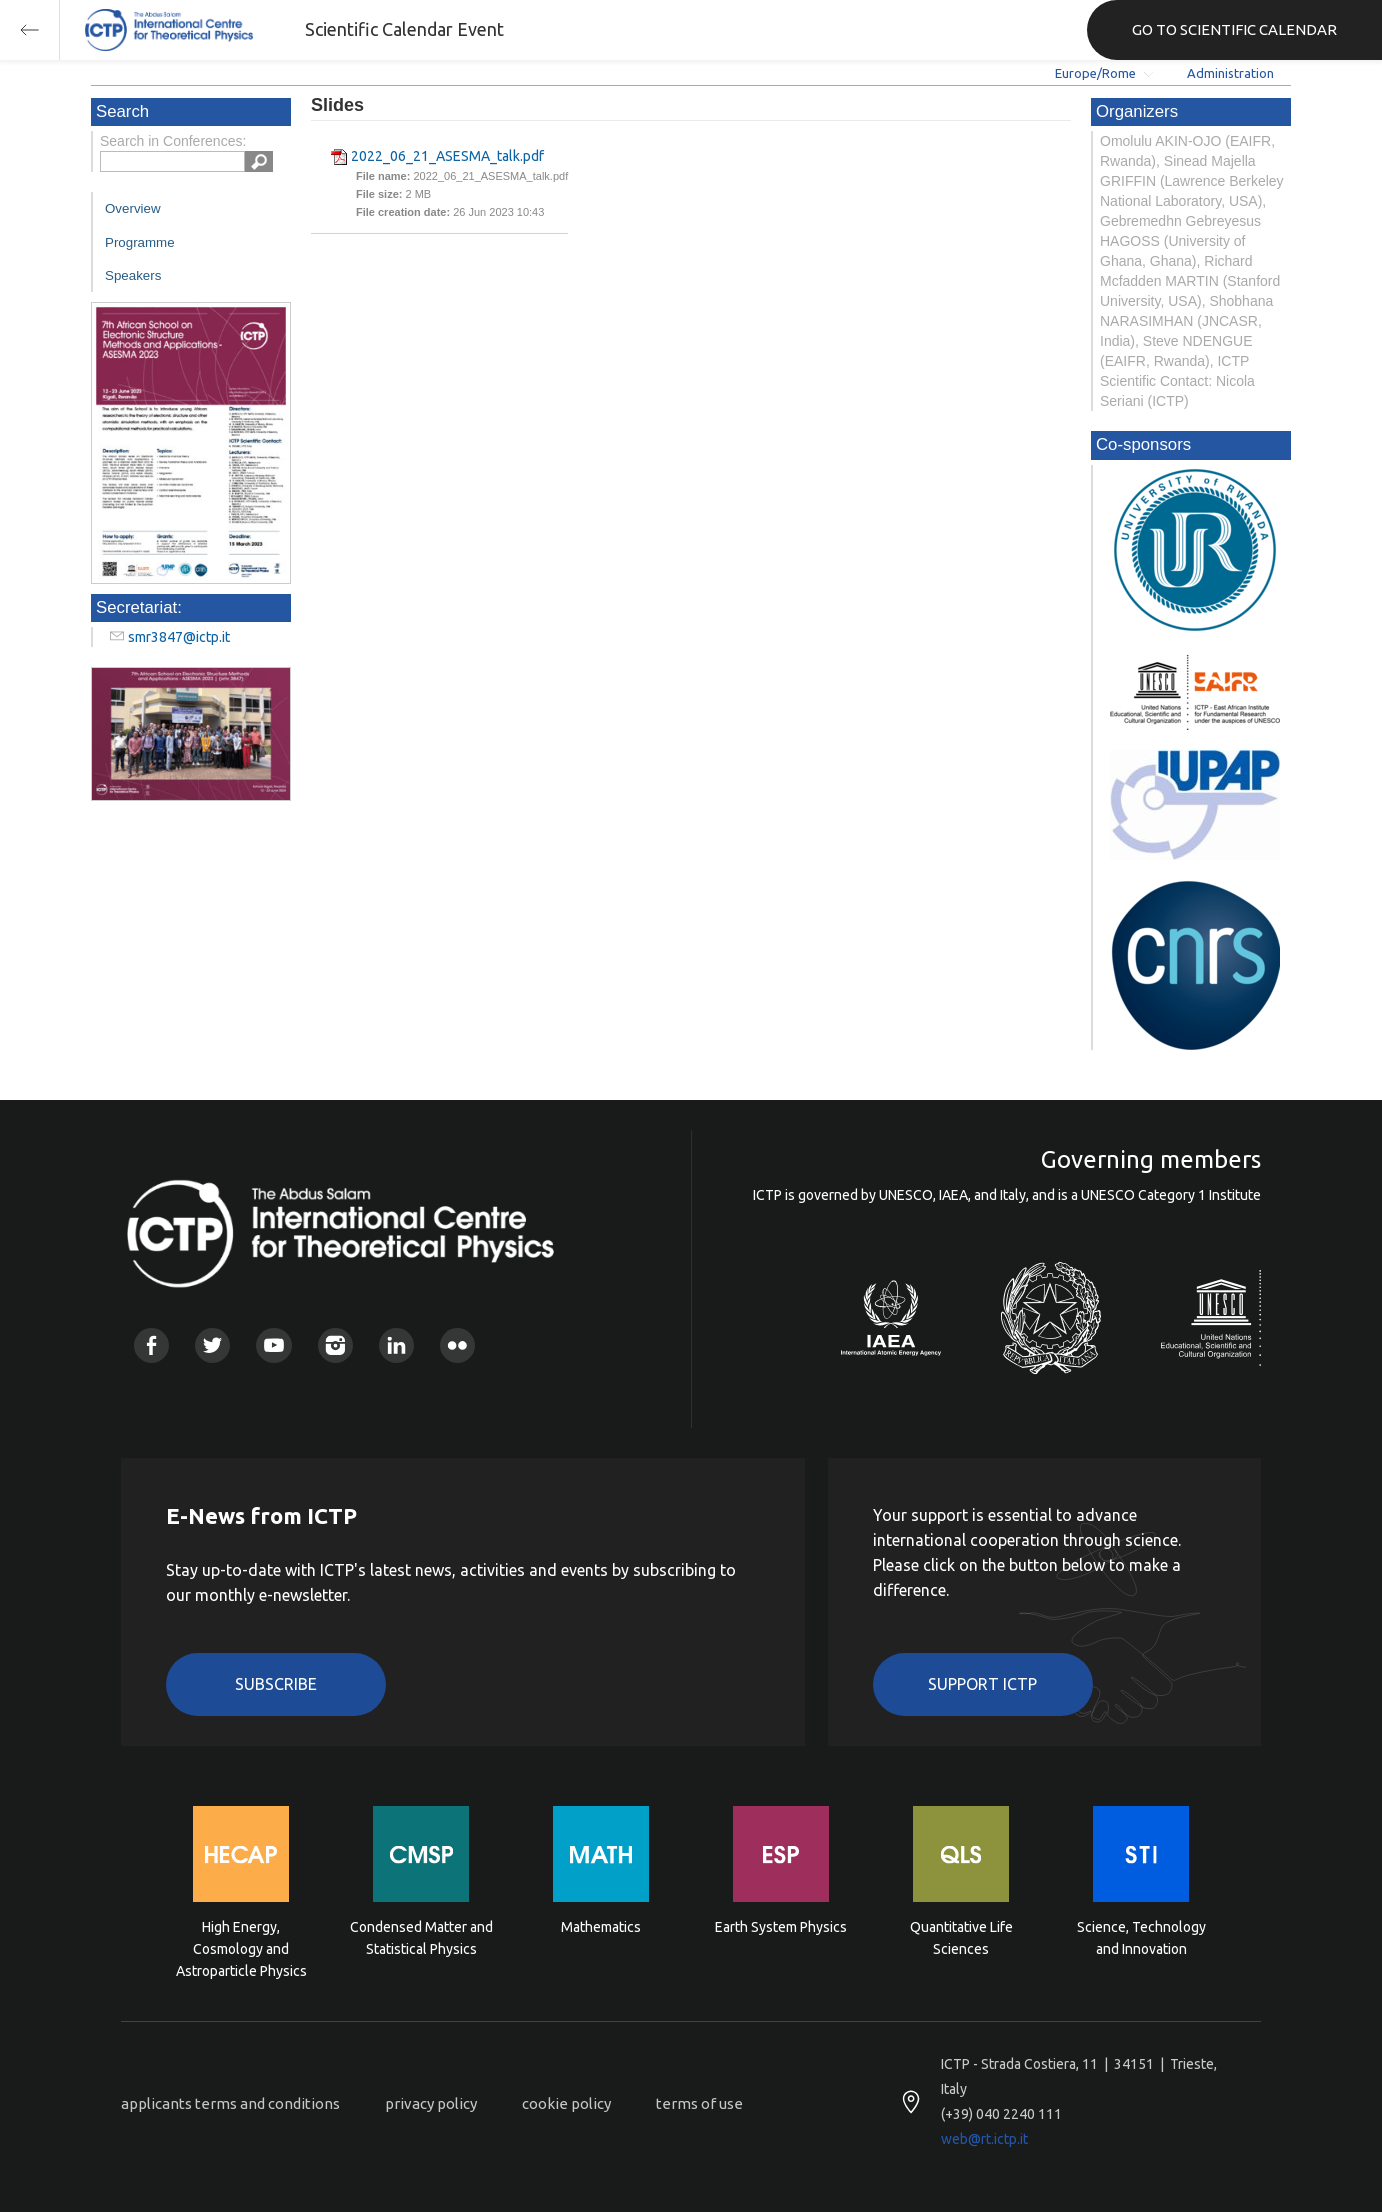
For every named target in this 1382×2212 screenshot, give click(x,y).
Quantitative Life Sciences (961, 1938)
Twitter (212, 1345)
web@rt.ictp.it (984, 2139)
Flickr (457, 1345)
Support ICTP (982, 1684)
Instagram (335, 1345)
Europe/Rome (1095, 73)
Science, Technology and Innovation (1141, 1938)
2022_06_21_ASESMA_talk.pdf (447, 156)
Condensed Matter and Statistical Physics (421, 1938)
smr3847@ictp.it (179, 637)
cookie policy (566, 2103)
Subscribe (276, 1684)
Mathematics (601, 1927)
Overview (133, 208)
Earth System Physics (781, 1927)
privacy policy (431, 2103)
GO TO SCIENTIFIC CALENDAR (1234, 29)
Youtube (273, 1345)
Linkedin (396, 1345)
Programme (140, 242)
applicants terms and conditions (230, 2103)
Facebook (151, 1345)
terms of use (699, 2103)
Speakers (133, 275)
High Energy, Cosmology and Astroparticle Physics (241, 1947)
